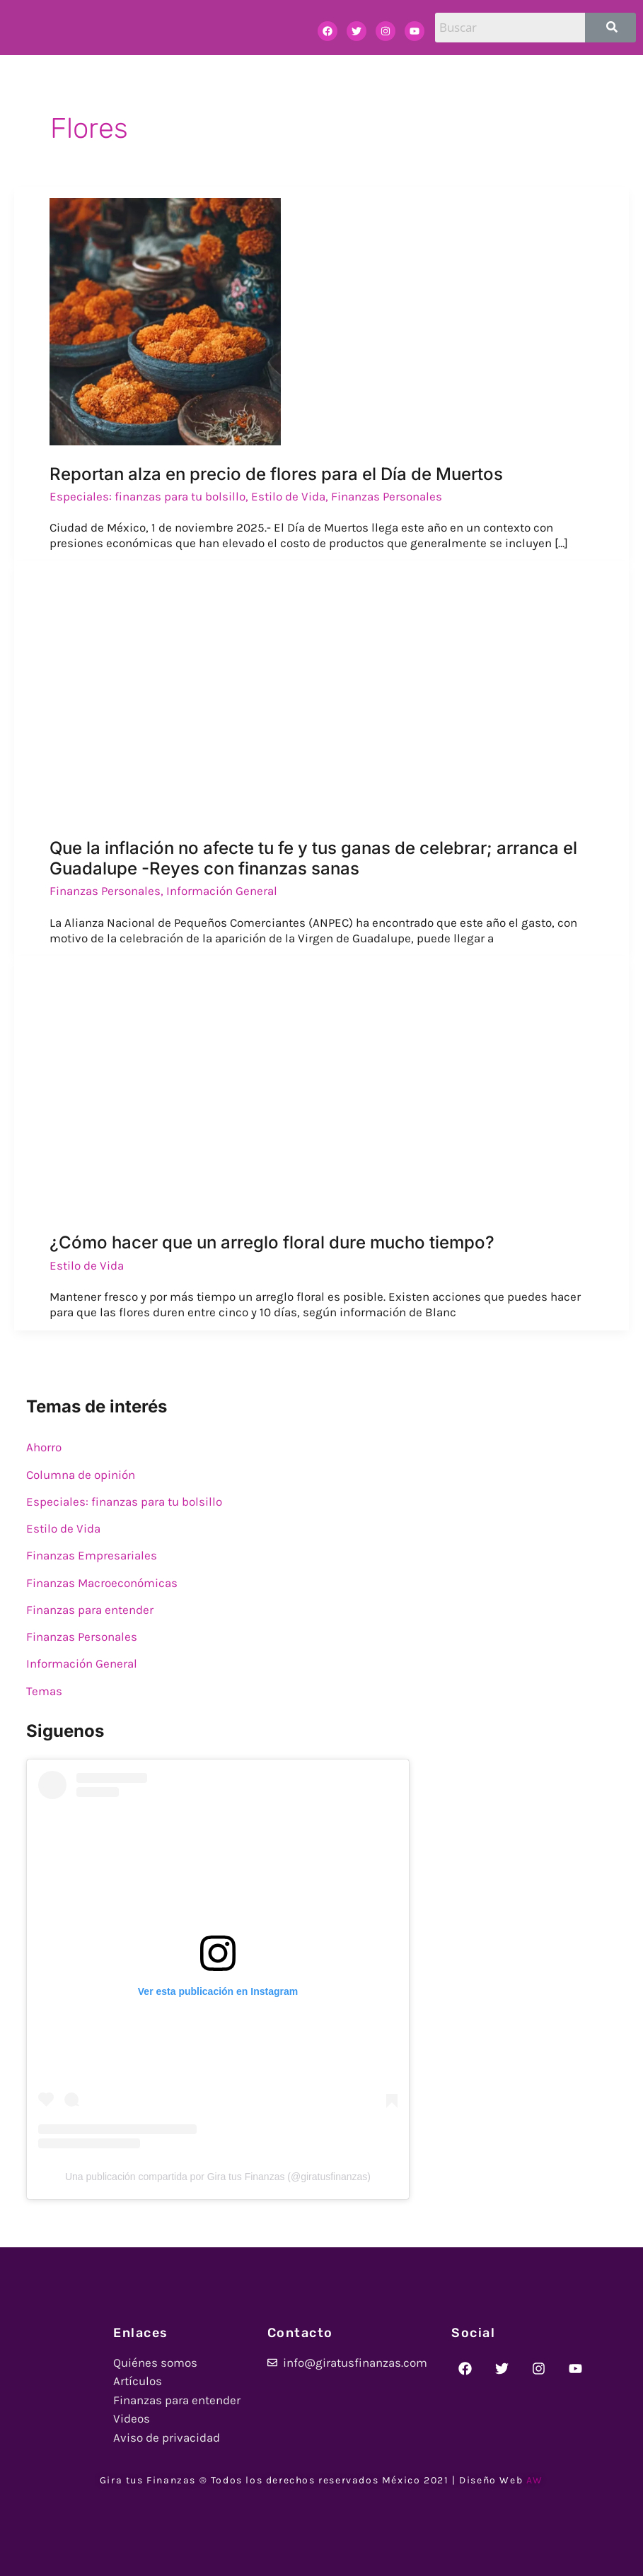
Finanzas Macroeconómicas (102, 1583)
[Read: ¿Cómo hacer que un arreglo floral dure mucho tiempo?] (164, 1089)
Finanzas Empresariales (91, 1555)
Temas (44, 1691)
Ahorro (44, 1447)
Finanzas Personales (386, 496)
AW (534, 2480)
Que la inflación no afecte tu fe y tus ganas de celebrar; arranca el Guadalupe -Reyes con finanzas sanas (313, 858)
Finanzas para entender (89, 1610)
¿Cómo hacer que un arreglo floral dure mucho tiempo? (272, 1242)
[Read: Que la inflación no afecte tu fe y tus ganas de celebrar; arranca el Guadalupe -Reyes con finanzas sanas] (251, 694)
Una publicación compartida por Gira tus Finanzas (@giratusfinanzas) (218, 2176)
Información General (221, 891)
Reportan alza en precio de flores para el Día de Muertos (276, 474)
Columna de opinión (80, 1475)
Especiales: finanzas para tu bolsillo (147, 496)
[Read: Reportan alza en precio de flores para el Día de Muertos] (165, 320)
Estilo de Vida (288, 496)
